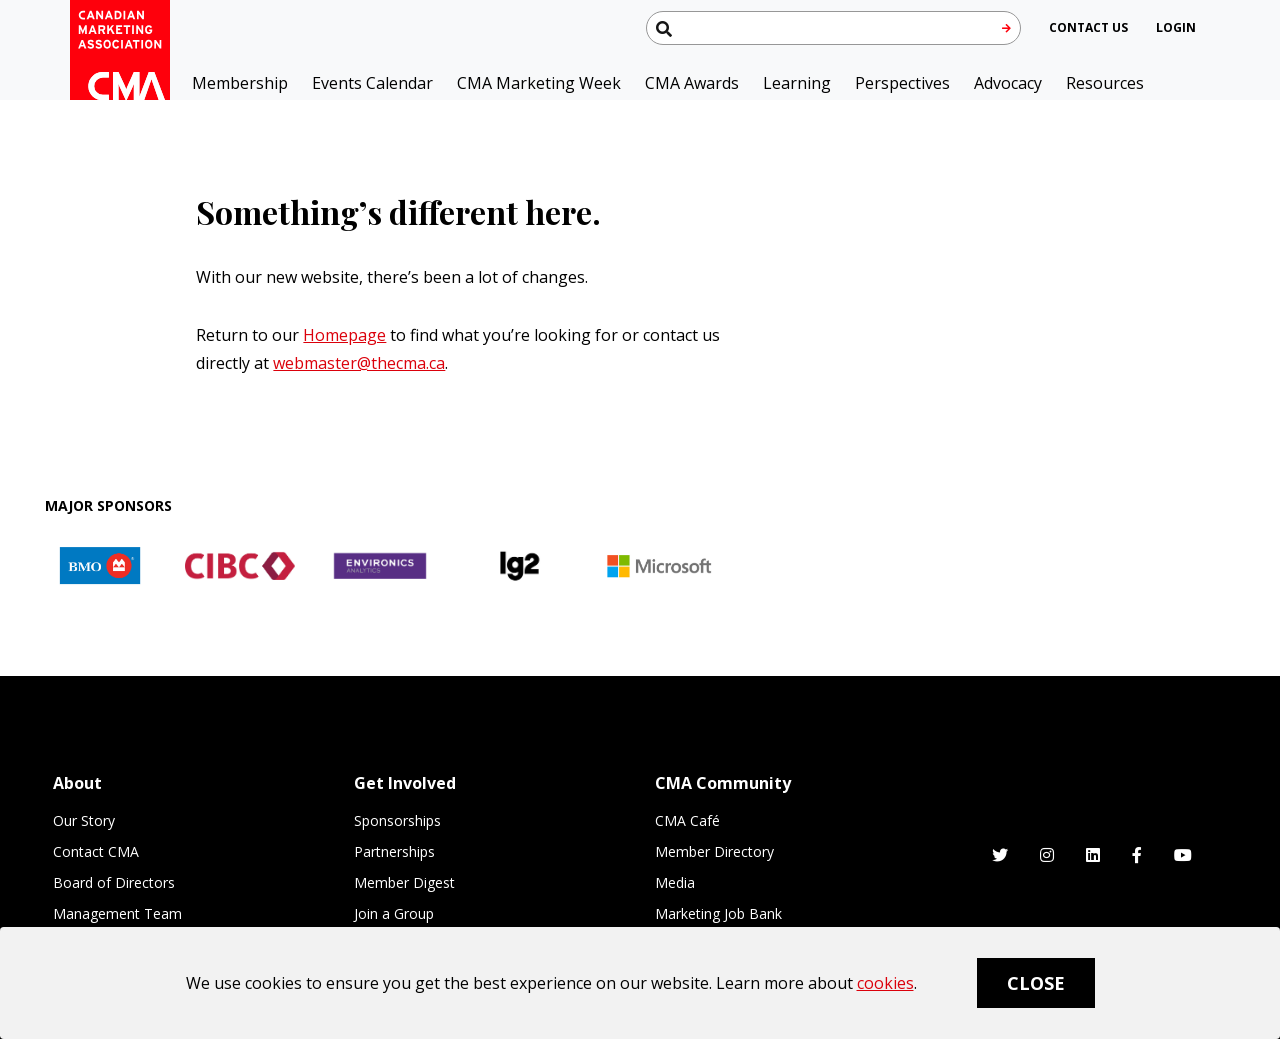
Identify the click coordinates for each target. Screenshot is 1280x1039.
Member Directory (714, 851)
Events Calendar (372, 83)
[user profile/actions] (1176, 27)
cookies (885, 983)
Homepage (344, 335)
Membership (240, 83)
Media (675, 882)
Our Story (84, 820)
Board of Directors (114, 882)
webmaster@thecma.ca (359, 363)
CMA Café (687, 820)
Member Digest (404, 882)
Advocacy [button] (1008, 83)
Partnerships (394, 851)
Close (1036, 983)
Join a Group (394, 913)
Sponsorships (397, 820)
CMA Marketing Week (539, 83)
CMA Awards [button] (692, 83)
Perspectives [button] (902, 83)
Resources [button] (1105, 83)
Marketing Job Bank (718, 913)
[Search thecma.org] (833, 28)
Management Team (117, 913)
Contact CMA (96, 851)
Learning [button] (797, 83)
